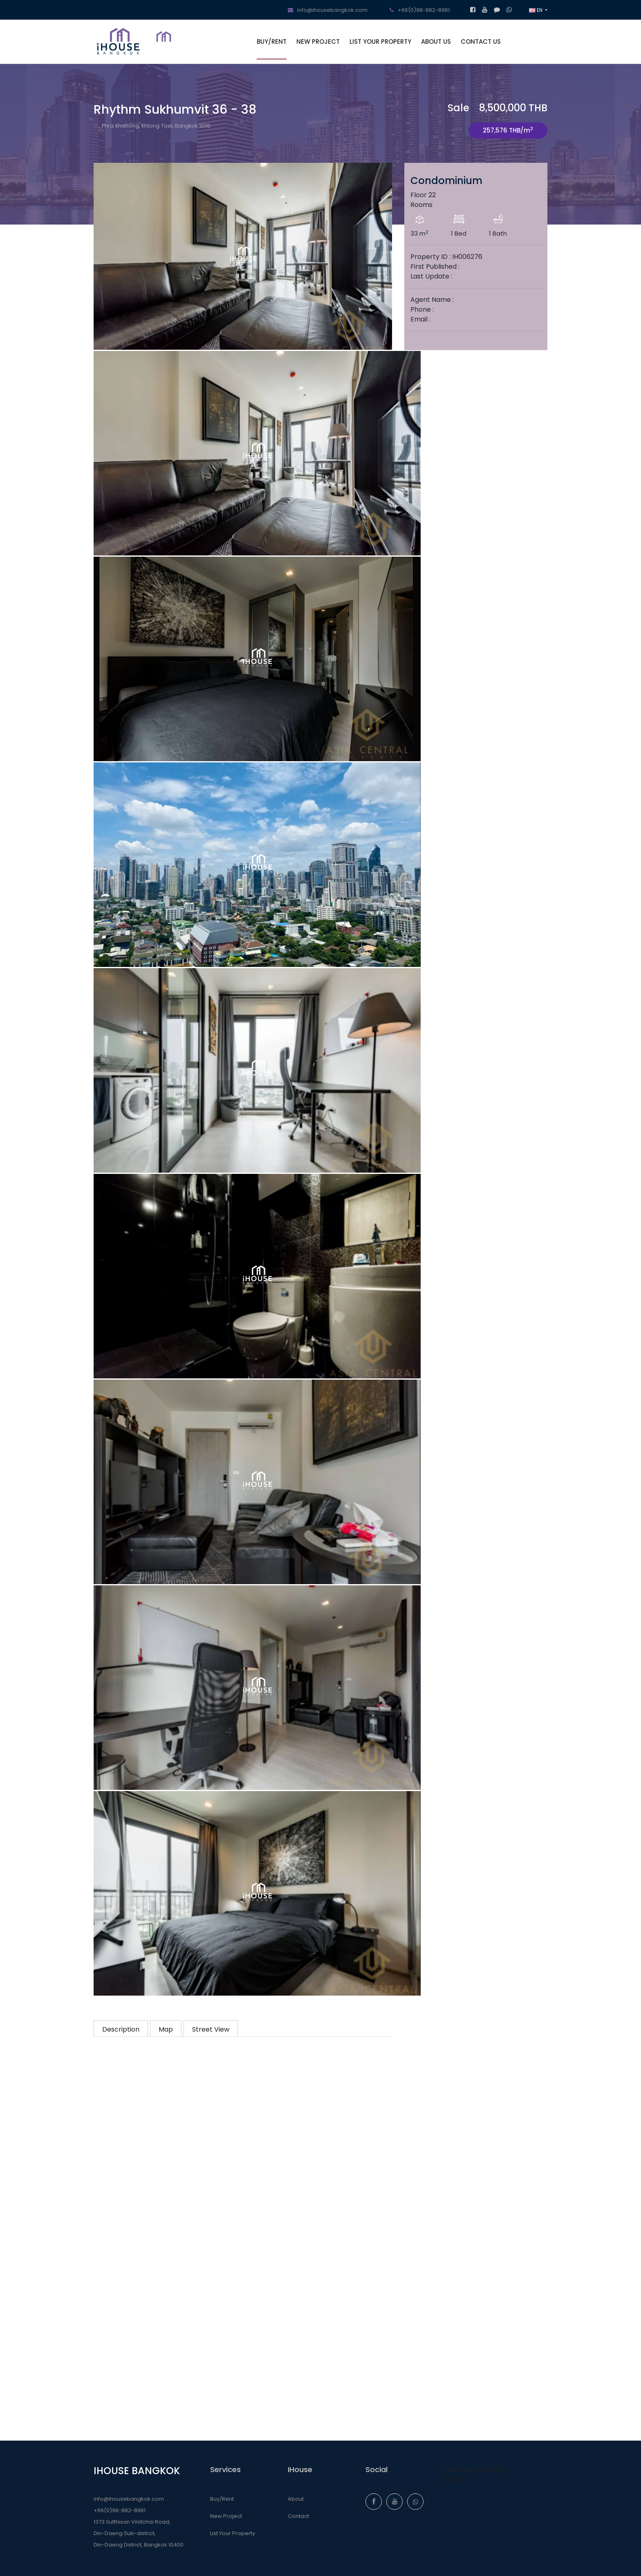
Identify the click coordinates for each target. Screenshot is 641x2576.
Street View (210, 2029)
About (296, 2499)
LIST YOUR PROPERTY (380, 41)
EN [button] (536, 10)
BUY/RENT (272, 41)
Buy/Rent (222, 2499)
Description (120, 2029)
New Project (226, 2516)
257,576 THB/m (508, 130)
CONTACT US (481, 41)
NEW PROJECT (318, 41)
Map (166, 2029)
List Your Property (232, 2533)
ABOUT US (436, 41)
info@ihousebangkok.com (328, 10)
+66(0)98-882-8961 (420, 10)
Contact (298, 2516)
